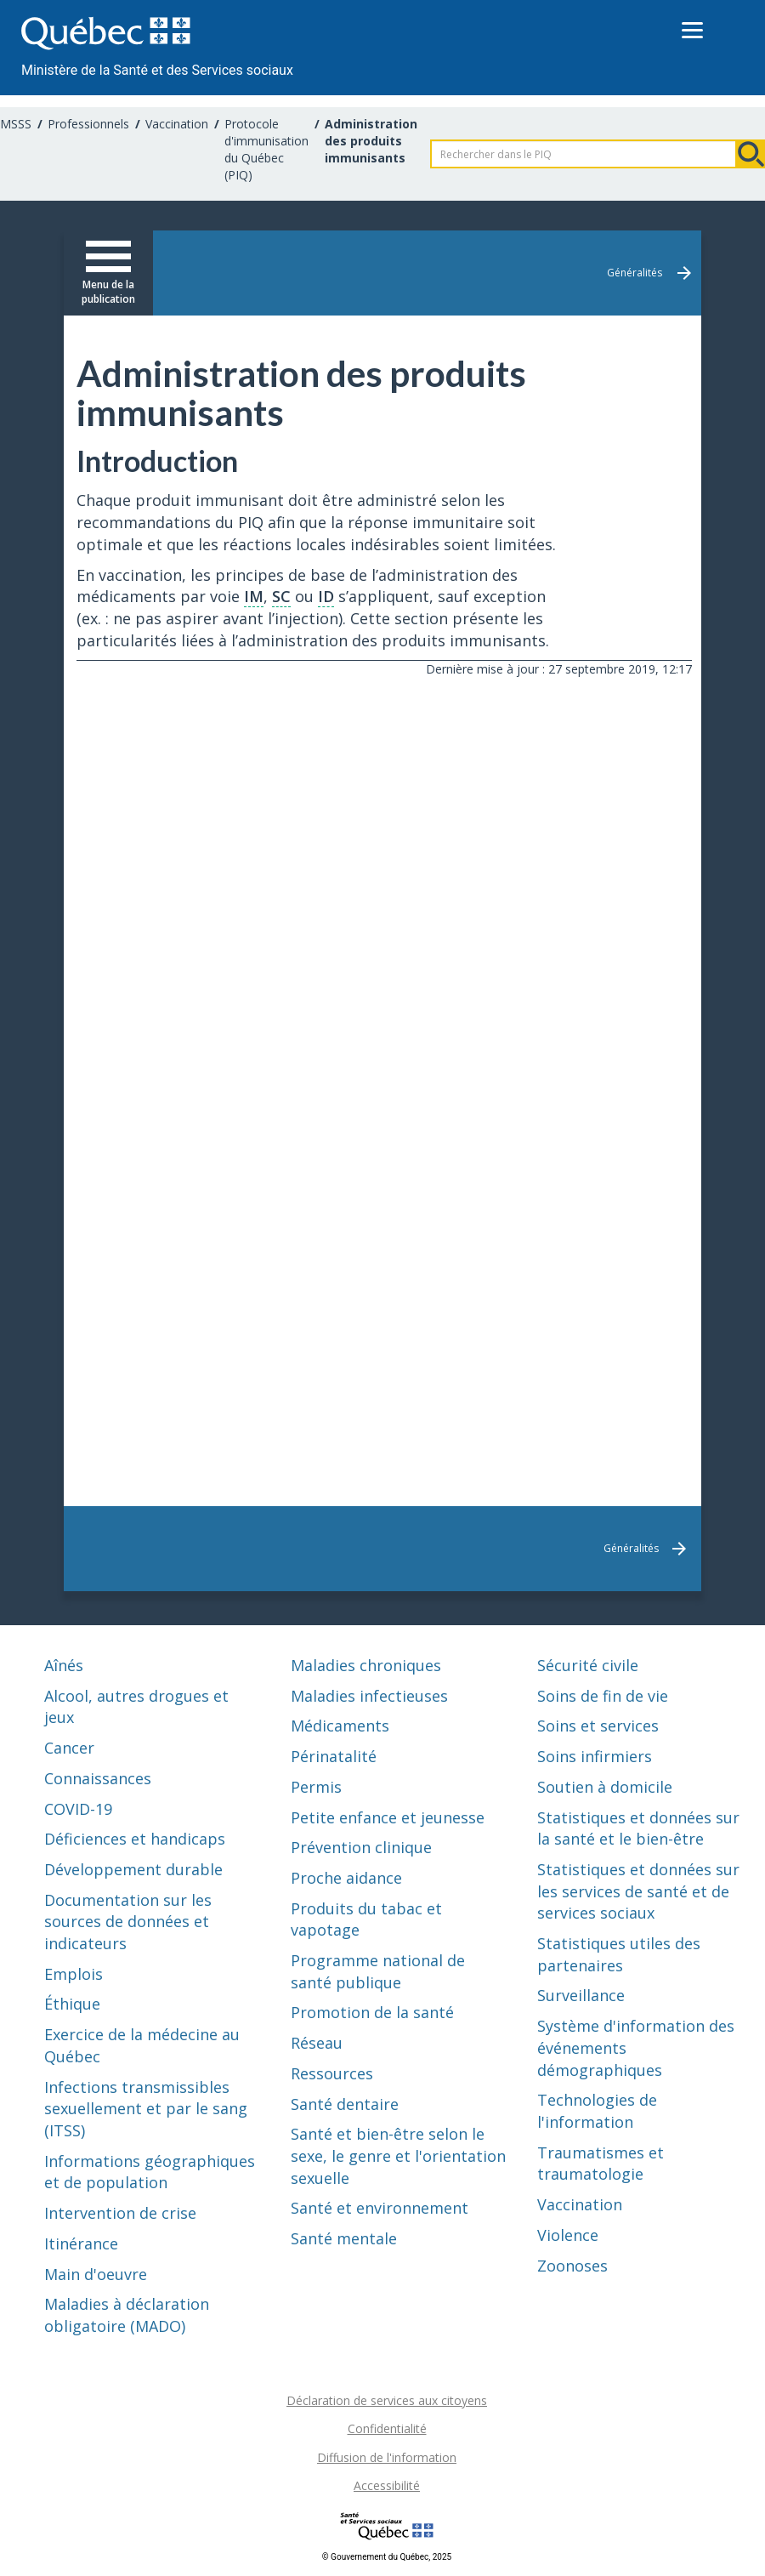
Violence (567, 2235)
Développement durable (133, 1869)
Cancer (69, 1747)
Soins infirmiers (594, 1756)
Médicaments (340, 1725)
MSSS (15, 124)
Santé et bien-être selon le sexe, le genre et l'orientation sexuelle (398, 2155)
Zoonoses (572, 2265)
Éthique (72, 2003)
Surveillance (581, 1995)
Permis (316, 1787)
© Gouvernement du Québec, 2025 (386, 2557)
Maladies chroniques (366, 1665)
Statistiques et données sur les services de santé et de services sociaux (638, 1891)
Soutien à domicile (604, 1787)
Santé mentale (344, 2238)
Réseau (317, 2043)
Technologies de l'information (597, 2111)
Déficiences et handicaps (134, 1838)
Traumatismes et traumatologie (600, 2163)
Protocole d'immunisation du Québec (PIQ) (266, 149)
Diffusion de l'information (386, 2457)
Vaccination (176, 124)
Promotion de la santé (372, 2012)
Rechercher (750, 153)
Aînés (63, 1665)
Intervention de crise (120, 2213)
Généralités (634, 272)
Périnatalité (334, 1756)
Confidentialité (387, 2428)
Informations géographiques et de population (149, 2172)
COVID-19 (78, 1809)
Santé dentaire (345, 2104)
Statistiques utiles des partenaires (618, 1954)
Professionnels (88, 124)
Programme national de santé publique (378, 1971)
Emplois (73, 1974)
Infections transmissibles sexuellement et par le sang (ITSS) (145, 2109)
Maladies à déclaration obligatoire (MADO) (126, 2315)
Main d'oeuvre (95, 2274)
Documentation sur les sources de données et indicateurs (128, 1921)
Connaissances (97, 1778)
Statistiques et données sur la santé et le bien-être (638, 1828)
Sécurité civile (587, 1665)
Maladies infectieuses (369, 1696)
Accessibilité (387, 2485)
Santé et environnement (379, 2208)
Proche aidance (346, 1878)
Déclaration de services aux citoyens (386, 2400)
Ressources (332, 2073)
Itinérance (81, 2243)
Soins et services (598, 1725)
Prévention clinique (361, 1847)
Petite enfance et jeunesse (387, 1817)
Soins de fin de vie (602, 1696)
